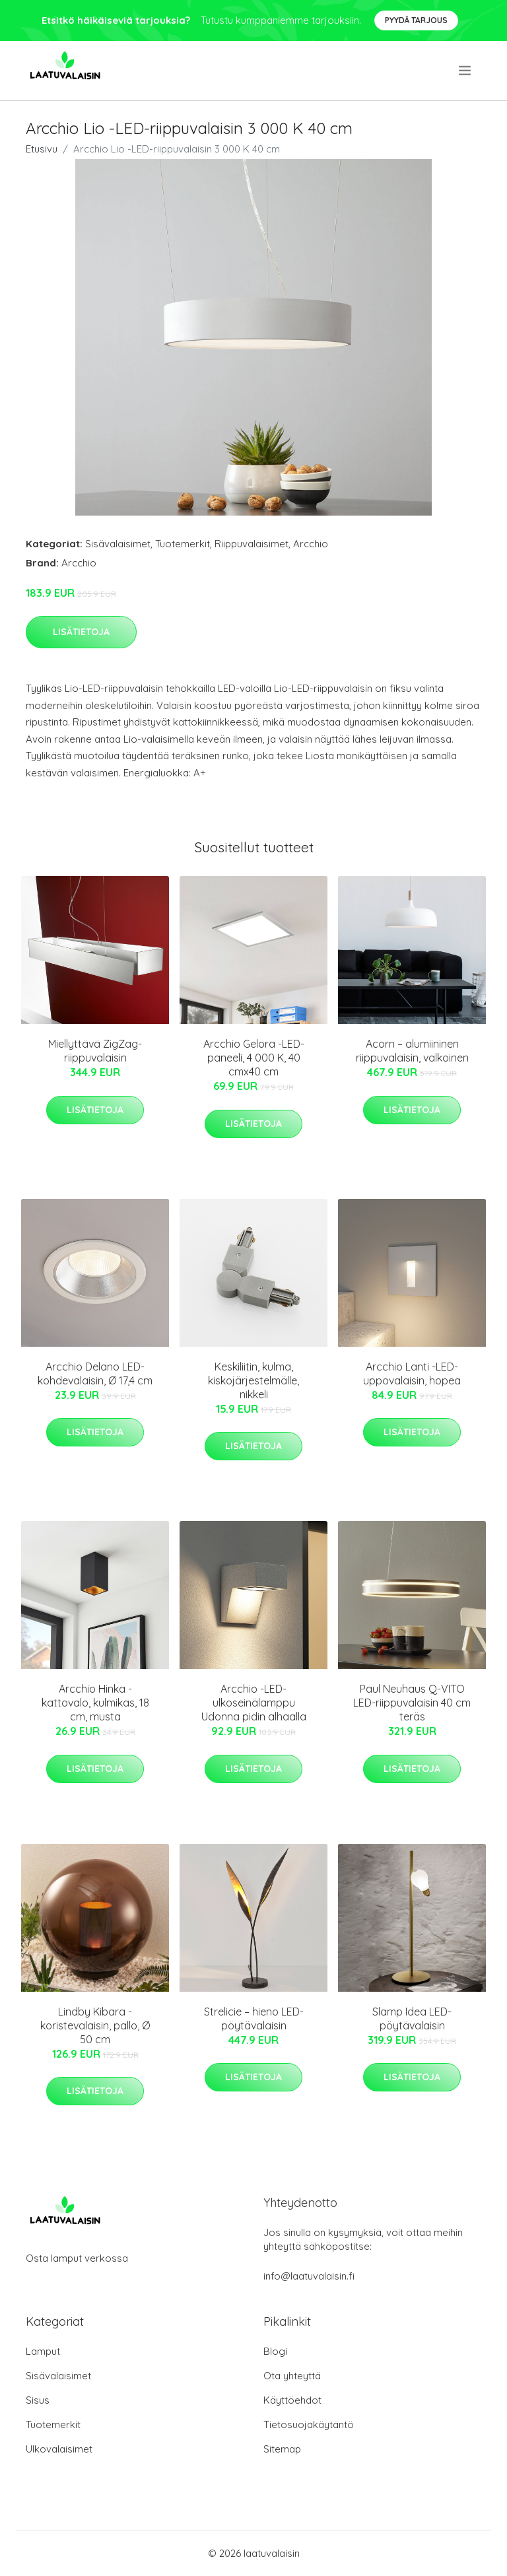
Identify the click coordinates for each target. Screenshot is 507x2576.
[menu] (465, 71)
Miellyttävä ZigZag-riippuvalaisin (95, 1050)
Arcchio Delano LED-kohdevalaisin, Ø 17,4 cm (95, 1373)
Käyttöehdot (292, 2400)
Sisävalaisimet (118, 543)
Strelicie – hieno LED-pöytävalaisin (254, 2018)
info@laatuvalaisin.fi (309, 2276)
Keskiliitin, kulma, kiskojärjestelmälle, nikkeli (253, 1380)
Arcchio (310, 543)
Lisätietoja (81, 632)
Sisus (38, 2400)
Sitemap (282, 2449)
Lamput (43, 2351)
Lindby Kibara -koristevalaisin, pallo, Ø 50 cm (95, 2025)
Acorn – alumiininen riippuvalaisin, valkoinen (412, 1050)
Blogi (275, 2351)
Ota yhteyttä (292, 2375)
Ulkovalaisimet (59, 2449)
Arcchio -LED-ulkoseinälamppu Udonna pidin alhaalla (253, 1702)
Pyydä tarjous (416, 20)
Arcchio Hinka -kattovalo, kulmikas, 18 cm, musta (95, 1702)
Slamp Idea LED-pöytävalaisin (412, 2018)
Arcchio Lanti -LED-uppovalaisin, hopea (412, 1373)
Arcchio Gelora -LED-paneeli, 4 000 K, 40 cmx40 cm (253, 1057)
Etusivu (41, 149)
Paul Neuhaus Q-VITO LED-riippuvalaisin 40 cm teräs (412, 1702)
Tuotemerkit (182, 543)
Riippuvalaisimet (251, 543)
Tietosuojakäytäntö (308, 2424)
